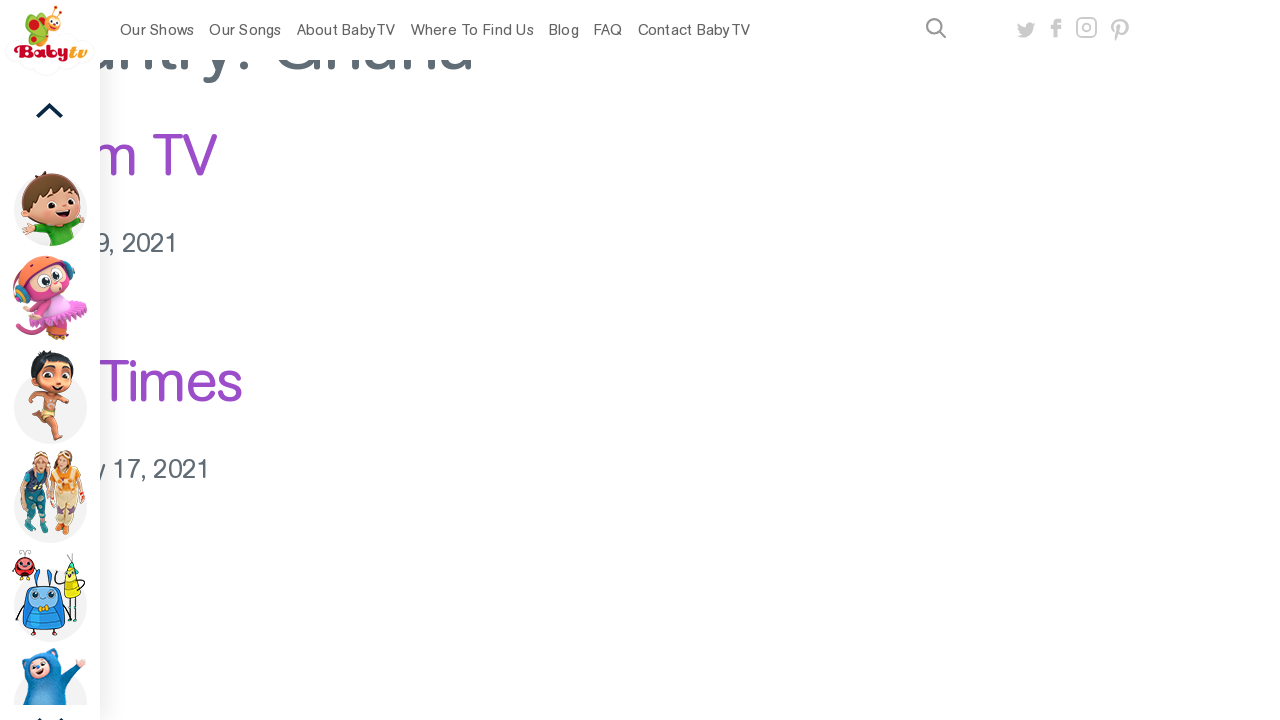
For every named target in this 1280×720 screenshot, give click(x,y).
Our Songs (245, 30)
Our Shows (157, 30)
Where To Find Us (472, 30)
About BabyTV (346, 30)
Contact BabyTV (694, 30)
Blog (564, 30)
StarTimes (121, 381)
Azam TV (108, 155)
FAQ (608, 30)
